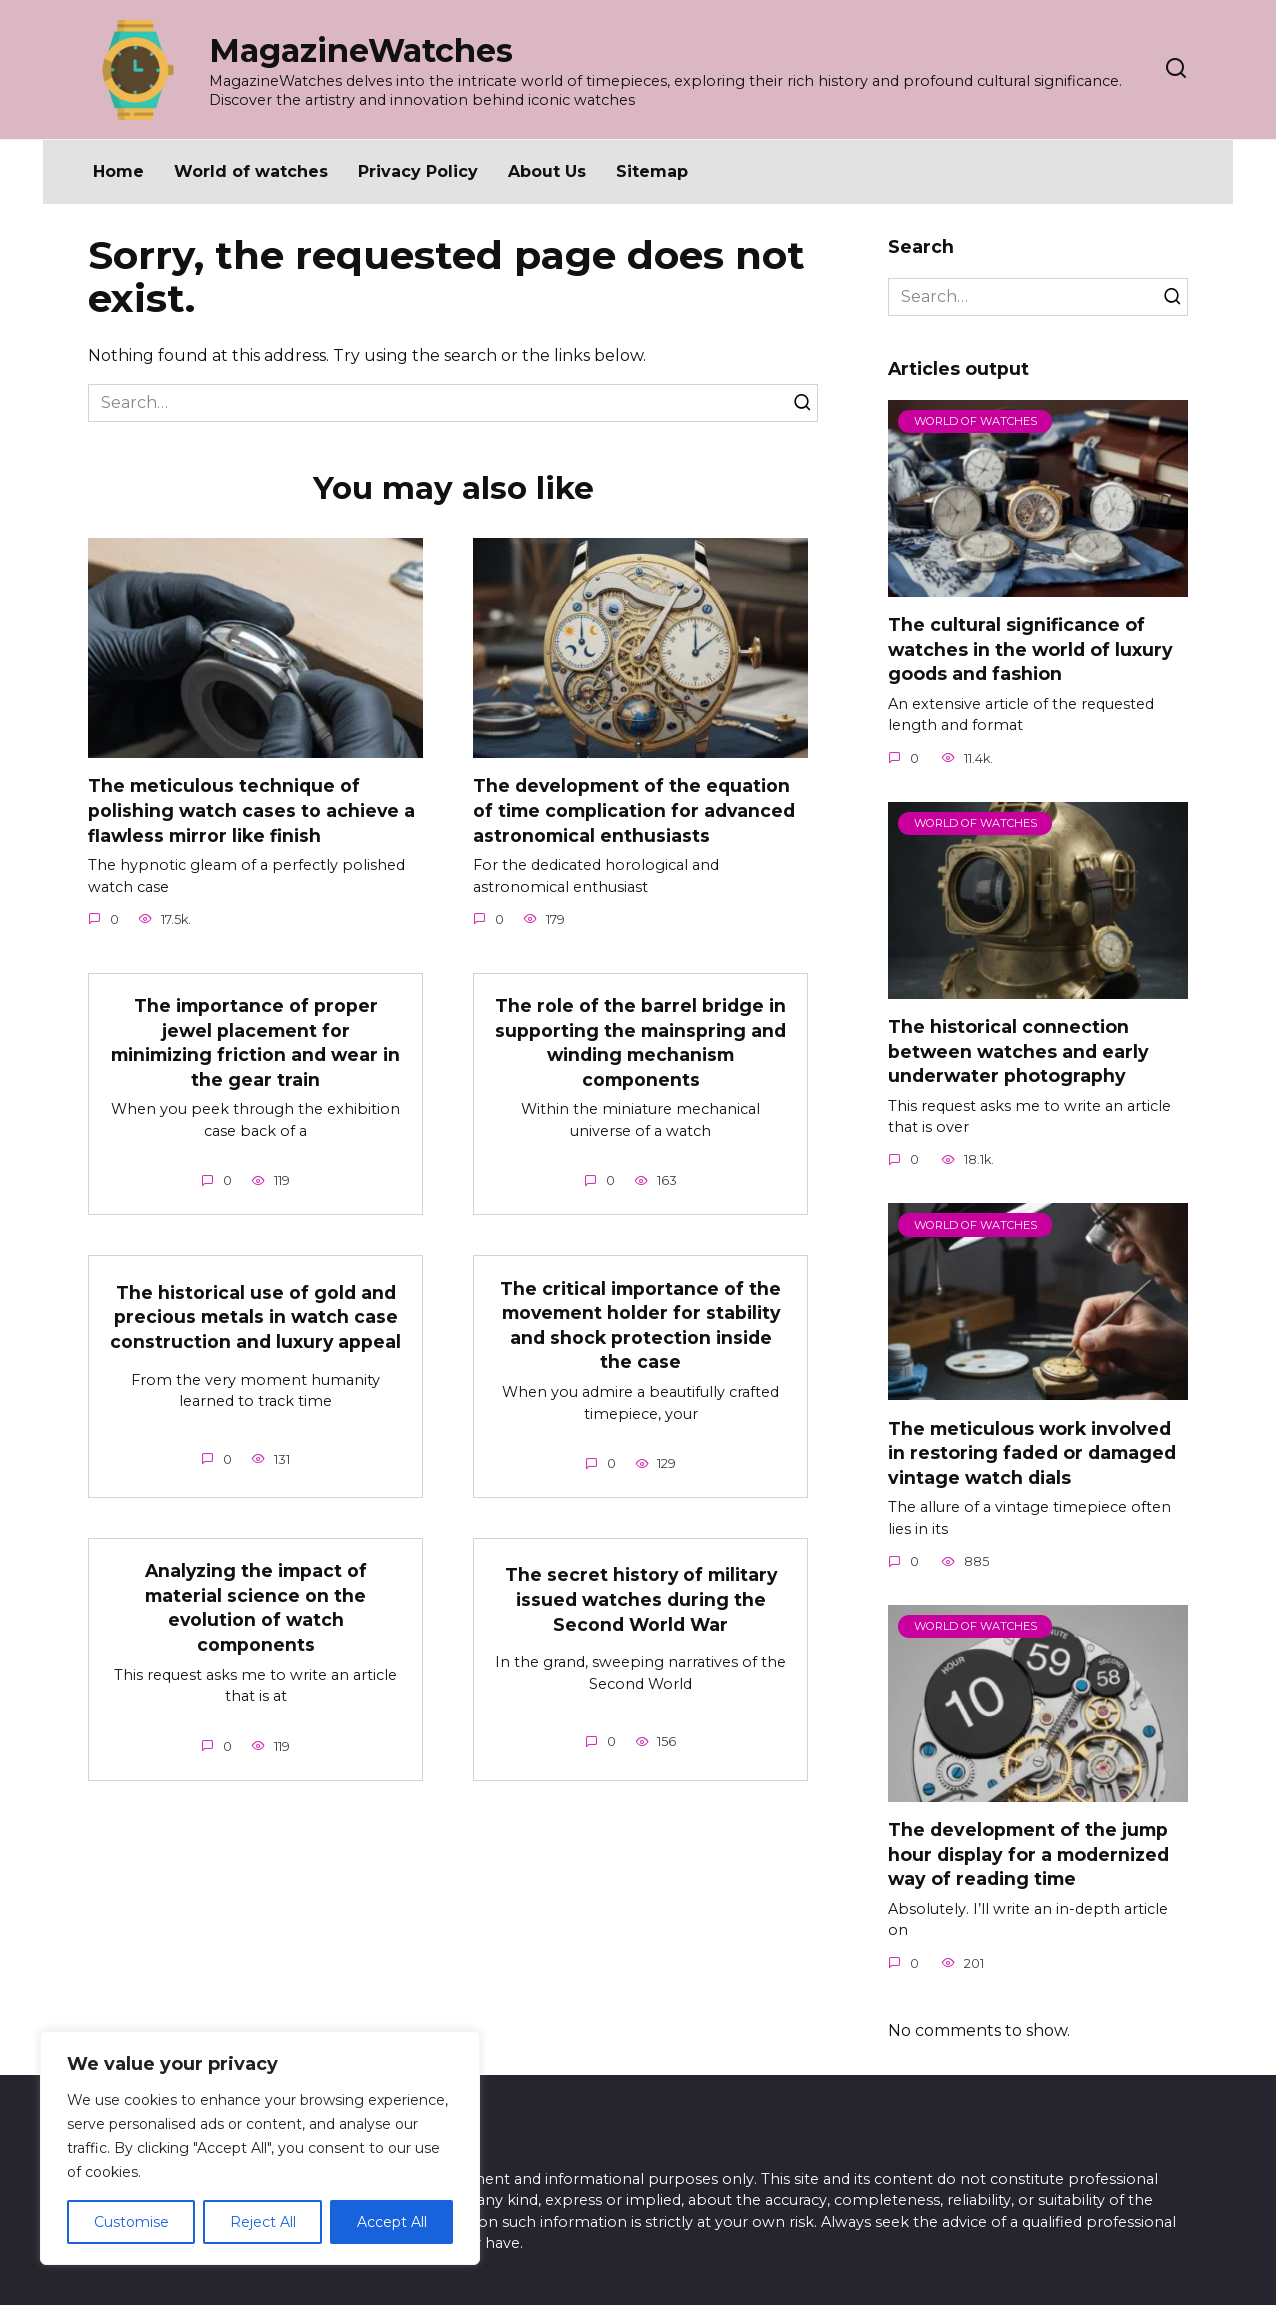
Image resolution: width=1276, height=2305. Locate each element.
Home (118, 171)
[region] (260, 2148)
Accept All (392, 2222)
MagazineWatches (361, 50)
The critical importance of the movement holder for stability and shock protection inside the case (640, 1324)
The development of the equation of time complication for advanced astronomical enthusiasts (634, 810)
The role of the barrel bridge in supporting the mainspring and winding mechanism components (640, 1042)
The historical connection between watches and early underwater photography (1018, 1051)
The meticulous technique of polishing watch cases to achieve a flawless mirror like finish (252, 810)
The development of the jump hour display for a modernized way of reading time (1028, 1854)
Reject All (263, 2222)
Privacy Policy (418, 171)
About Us (547, 171)
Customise (131, 2222)
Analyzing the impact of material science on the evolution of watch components (255, 1607)
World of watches (251, 171)
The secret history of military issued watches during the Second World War (641, 1599)
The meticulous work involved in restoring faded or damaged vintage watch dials (1032, 1452)
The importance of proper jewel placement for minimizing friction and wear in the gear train (255, 1042)
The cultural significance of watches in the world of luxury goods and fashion (1030, 649)
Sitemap (652, 171)
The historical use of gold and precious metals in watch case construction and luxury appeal (256, 1316)
